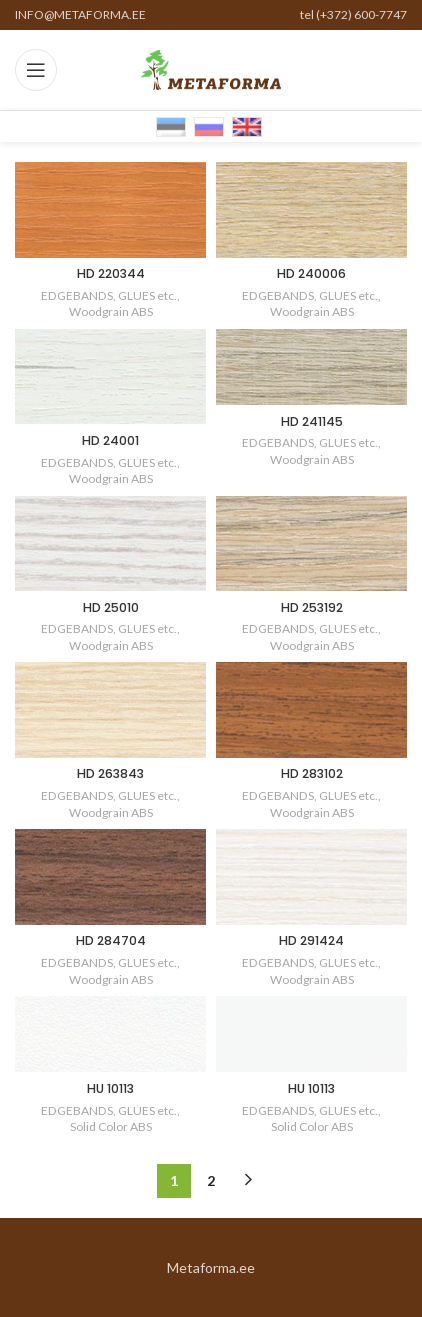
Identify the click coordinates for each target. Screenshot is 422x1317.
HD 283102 (312, 773)
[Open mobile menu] (36, 70)
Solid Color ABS (111, 1126)
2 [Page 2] (211, 1180)
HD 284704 (111, 940)
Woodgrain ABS (111, 311)
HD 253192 (312, 607)
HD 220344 (111, 273)
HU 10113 (110, 1088)
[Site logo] (211, 68)
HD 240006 (311, 273)
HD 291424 (311, 940)
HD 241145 (312, 421)
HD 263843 (110, 773)
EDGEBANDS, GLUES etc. (109, 295)
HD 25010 (111, 607)
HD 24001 (110, 440)
